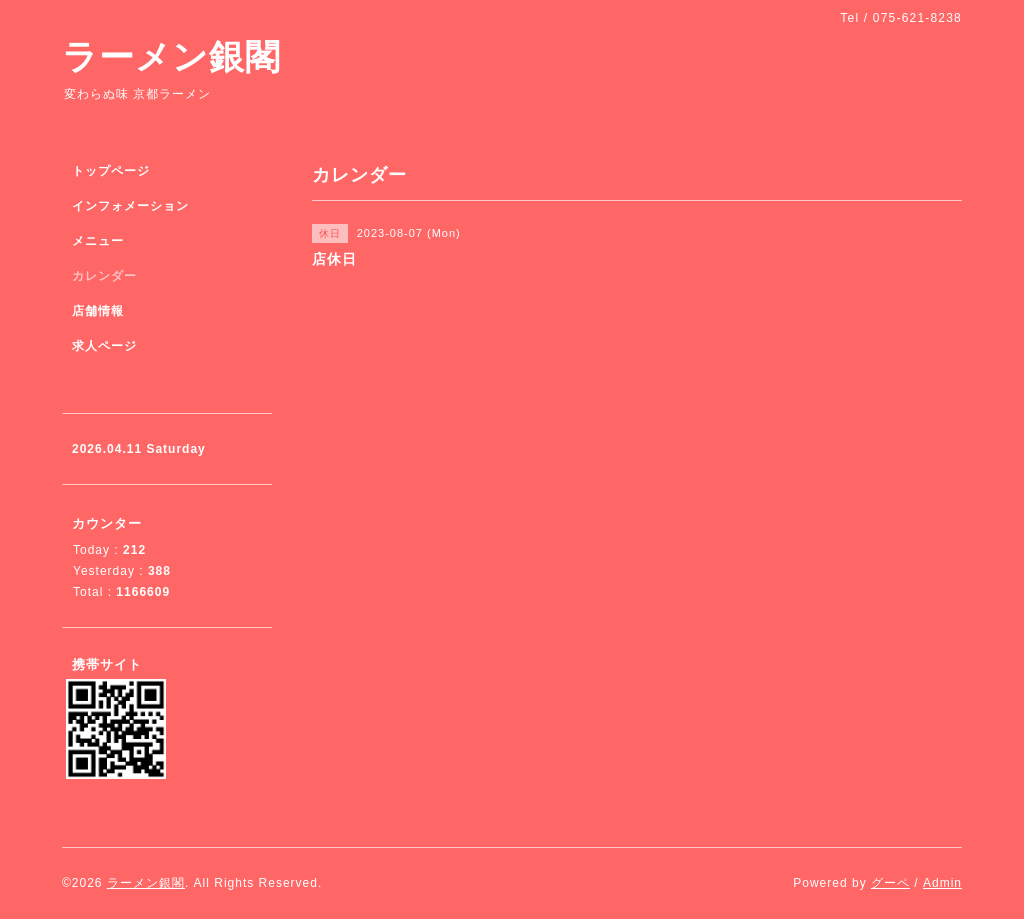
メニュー (98, 241)
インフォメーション (130, 206)
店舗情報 (98, 311)
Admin (942, 883)
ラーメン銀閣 (171, 56)
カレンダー (104, 276)
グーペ (890, 883)
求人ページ (104, 346)
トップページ (111, 171)
